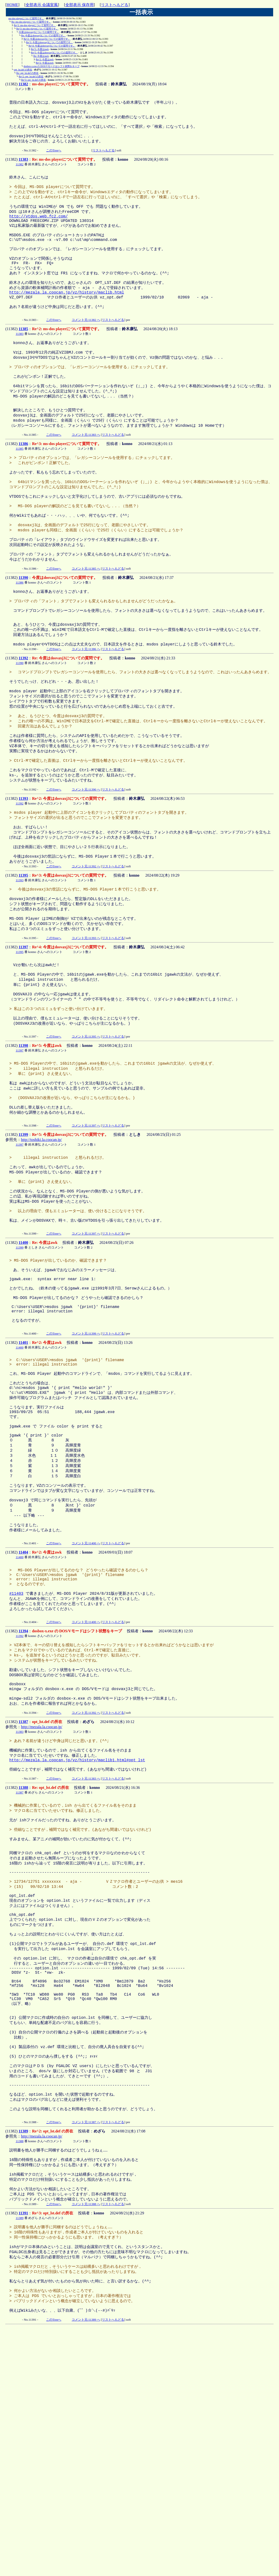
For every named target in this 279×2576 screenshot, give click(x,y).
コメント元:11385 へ (86, 625)
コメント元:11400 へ (86, 1701)
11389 (23, 2359)
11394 (23, 1795)
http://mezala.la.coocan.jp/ (41, 1900)
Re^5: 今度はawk (40, 49)
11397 (23, 1040)
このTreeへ (53, 158)
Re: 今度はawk (41, 56)
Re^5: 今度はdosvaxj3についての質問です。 (54, 52)
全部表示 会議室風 (42, 5)
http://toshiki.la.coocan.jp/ (41, 1250)
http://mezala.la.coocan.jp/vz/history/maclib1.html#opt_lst (77, 1937)
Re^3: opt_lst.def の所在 (33, 80)
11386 (23, 485)
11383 (23, 167)
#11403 (16, 1755)
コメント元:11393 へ (86, 1031)
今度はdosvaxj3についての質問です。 (39, 32)
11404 (23, 1710)
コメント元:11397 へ (86, 1236)
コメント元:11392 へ (86, 953)
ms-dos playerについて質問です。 (26, 18)
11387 (23, 1895)
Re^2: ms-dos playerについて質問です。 (35, 25)
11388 (23, 1967)
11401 (23, 1475)
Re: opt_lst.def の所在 (27, 73)
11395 (23, 962)
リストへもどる (114, 5)
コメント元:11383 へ (86, 475)
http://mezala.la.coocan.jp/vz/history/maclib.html (66, 317)
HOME (12, 5)
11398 (23, 1148)
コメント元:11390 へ (86, 869)
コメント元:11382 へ (86, 348)
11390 (23, 634)
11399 (23, 1245)
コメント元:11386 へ (86, 714)
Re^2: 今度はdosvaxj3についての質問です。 (47, 39)
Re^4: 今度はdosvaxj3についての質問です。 (52, 45)
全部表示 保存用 (79, 5)
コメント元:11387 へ (86, 2350)
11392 (23, 723)
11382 (23, 84)
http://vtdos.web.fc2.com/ (38, 229)
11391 (23, 2448)
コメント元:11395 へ (86, 1139)
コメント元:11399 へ (86, 1466)
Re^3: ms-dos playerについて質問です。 (37, 28)
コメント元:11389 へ (86, 2567)
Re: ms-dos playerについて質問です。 (31, 21)
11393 (23, 878)
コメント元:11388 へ (86, 2439)
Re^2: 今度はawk (45, 59)
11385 (23, 357)
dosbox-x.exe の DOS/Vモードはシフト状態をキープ (52, 66)
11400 (23, 1363)
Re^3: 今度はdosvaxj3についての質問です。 (49, 42)
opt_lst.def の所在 (23, 69)
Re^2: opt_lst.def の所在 (31, 76)
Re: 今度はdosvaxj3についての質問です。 (43, 35)
